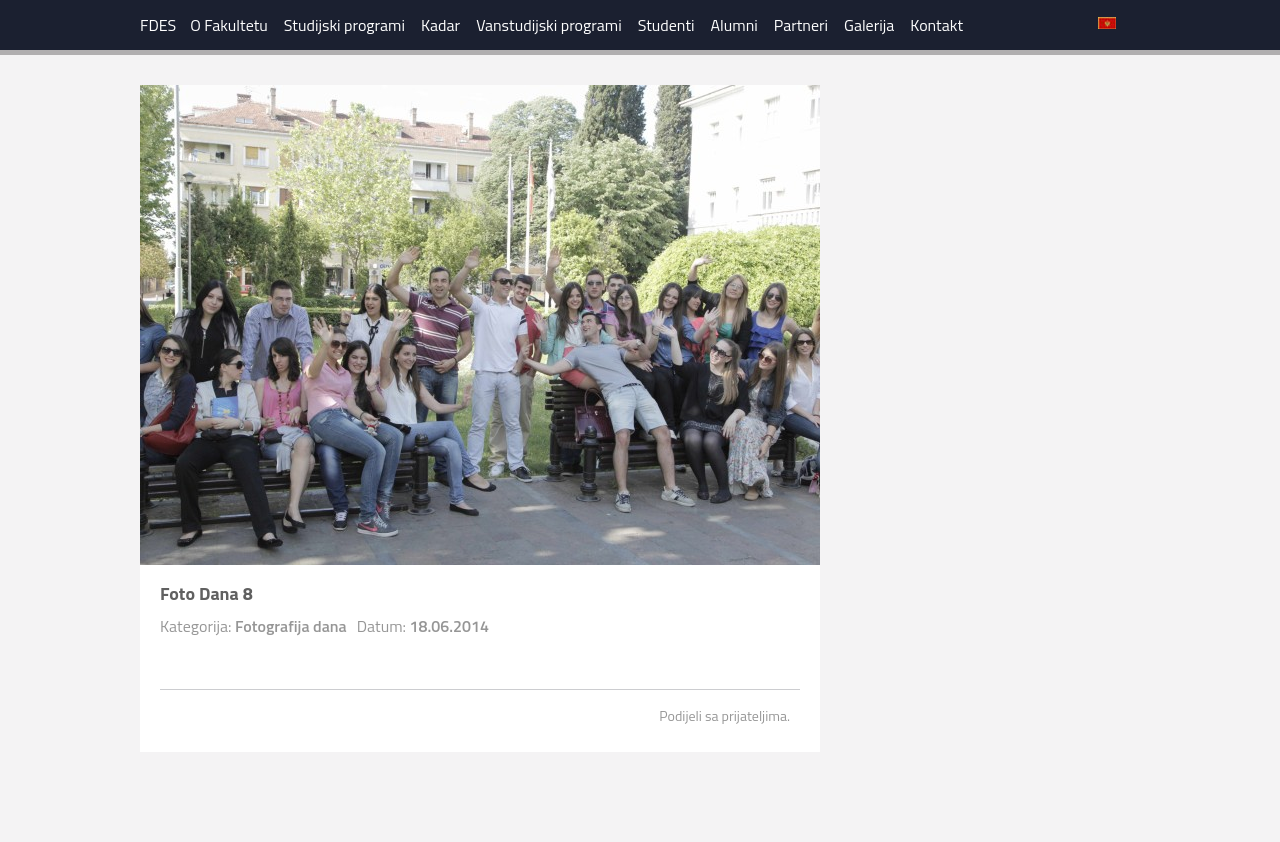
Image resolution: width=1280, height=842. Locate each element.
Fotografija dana (291, 626)
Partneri (801, 25)
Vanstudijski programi (549, 25)
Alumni (734, 25)
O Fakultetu (229, 25)
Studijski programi (344, 25)
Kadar (440, 25)
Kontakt (936, 25)
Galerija (869, 25)
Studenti (666, 25)
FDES (158, 25)
